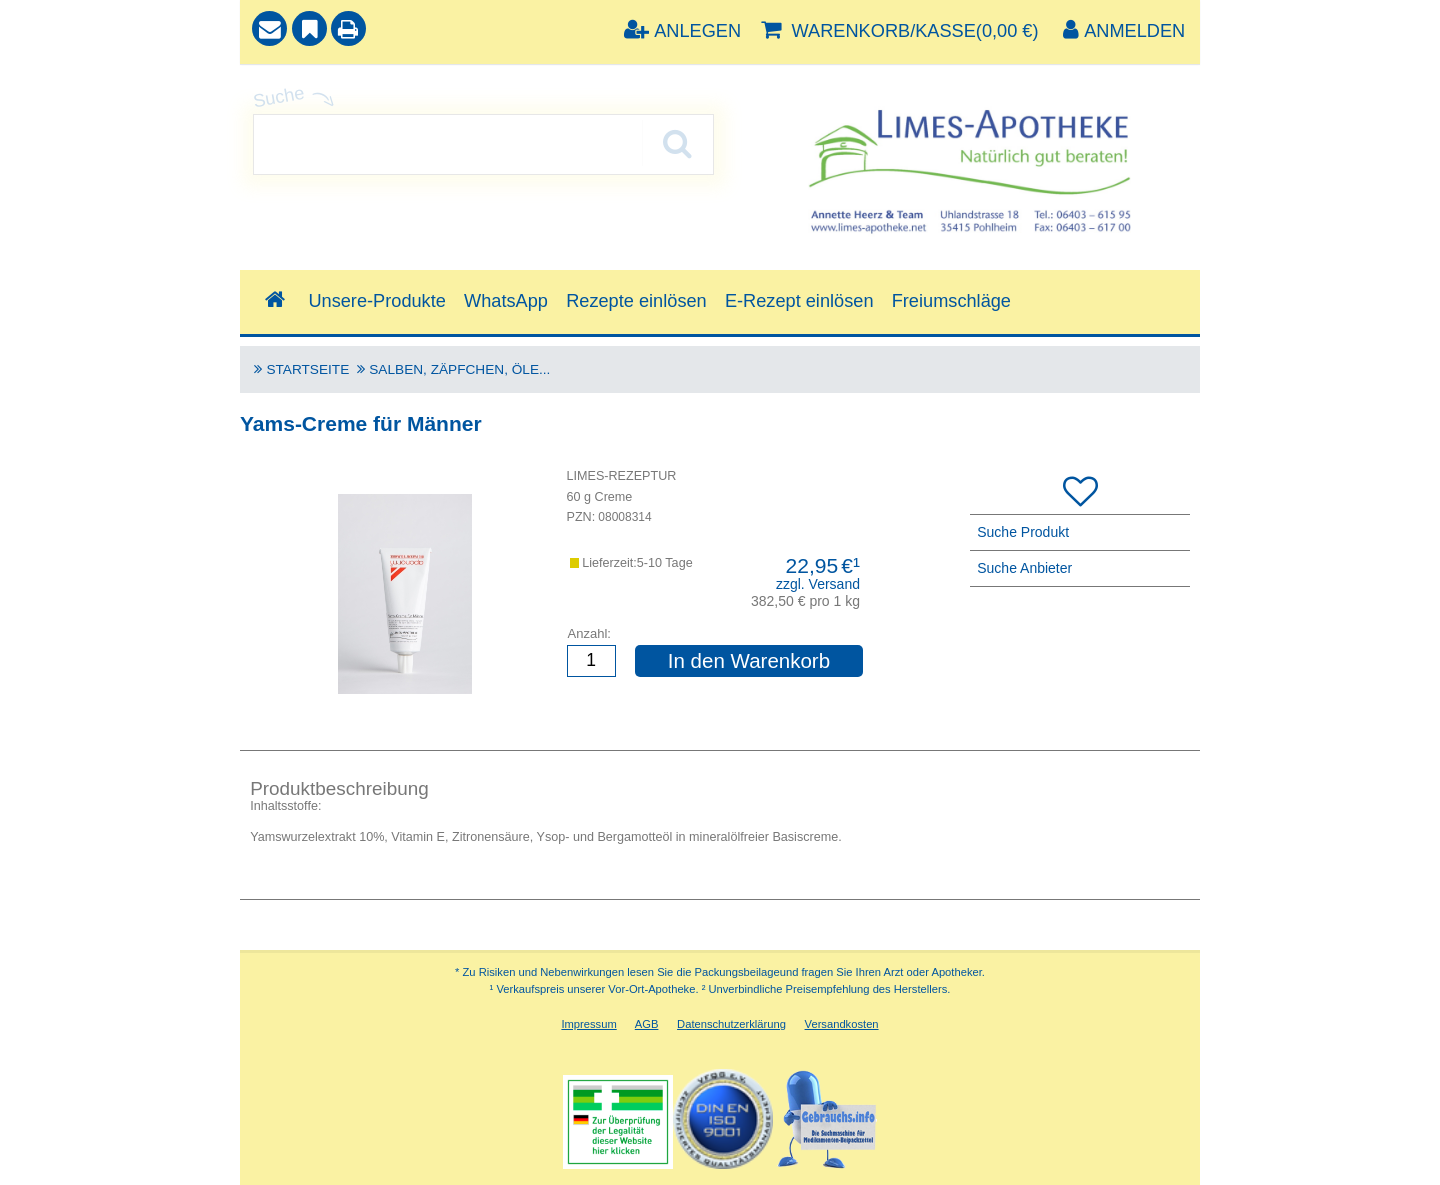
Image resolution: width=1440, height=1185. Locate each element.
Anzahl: (589, 633)
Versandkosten (842, 1024)
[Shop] (274, 300)
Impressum (588, 1024)
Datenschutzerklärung (731, 1024)
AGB (647, 1024)
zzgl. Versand (818, 584)
